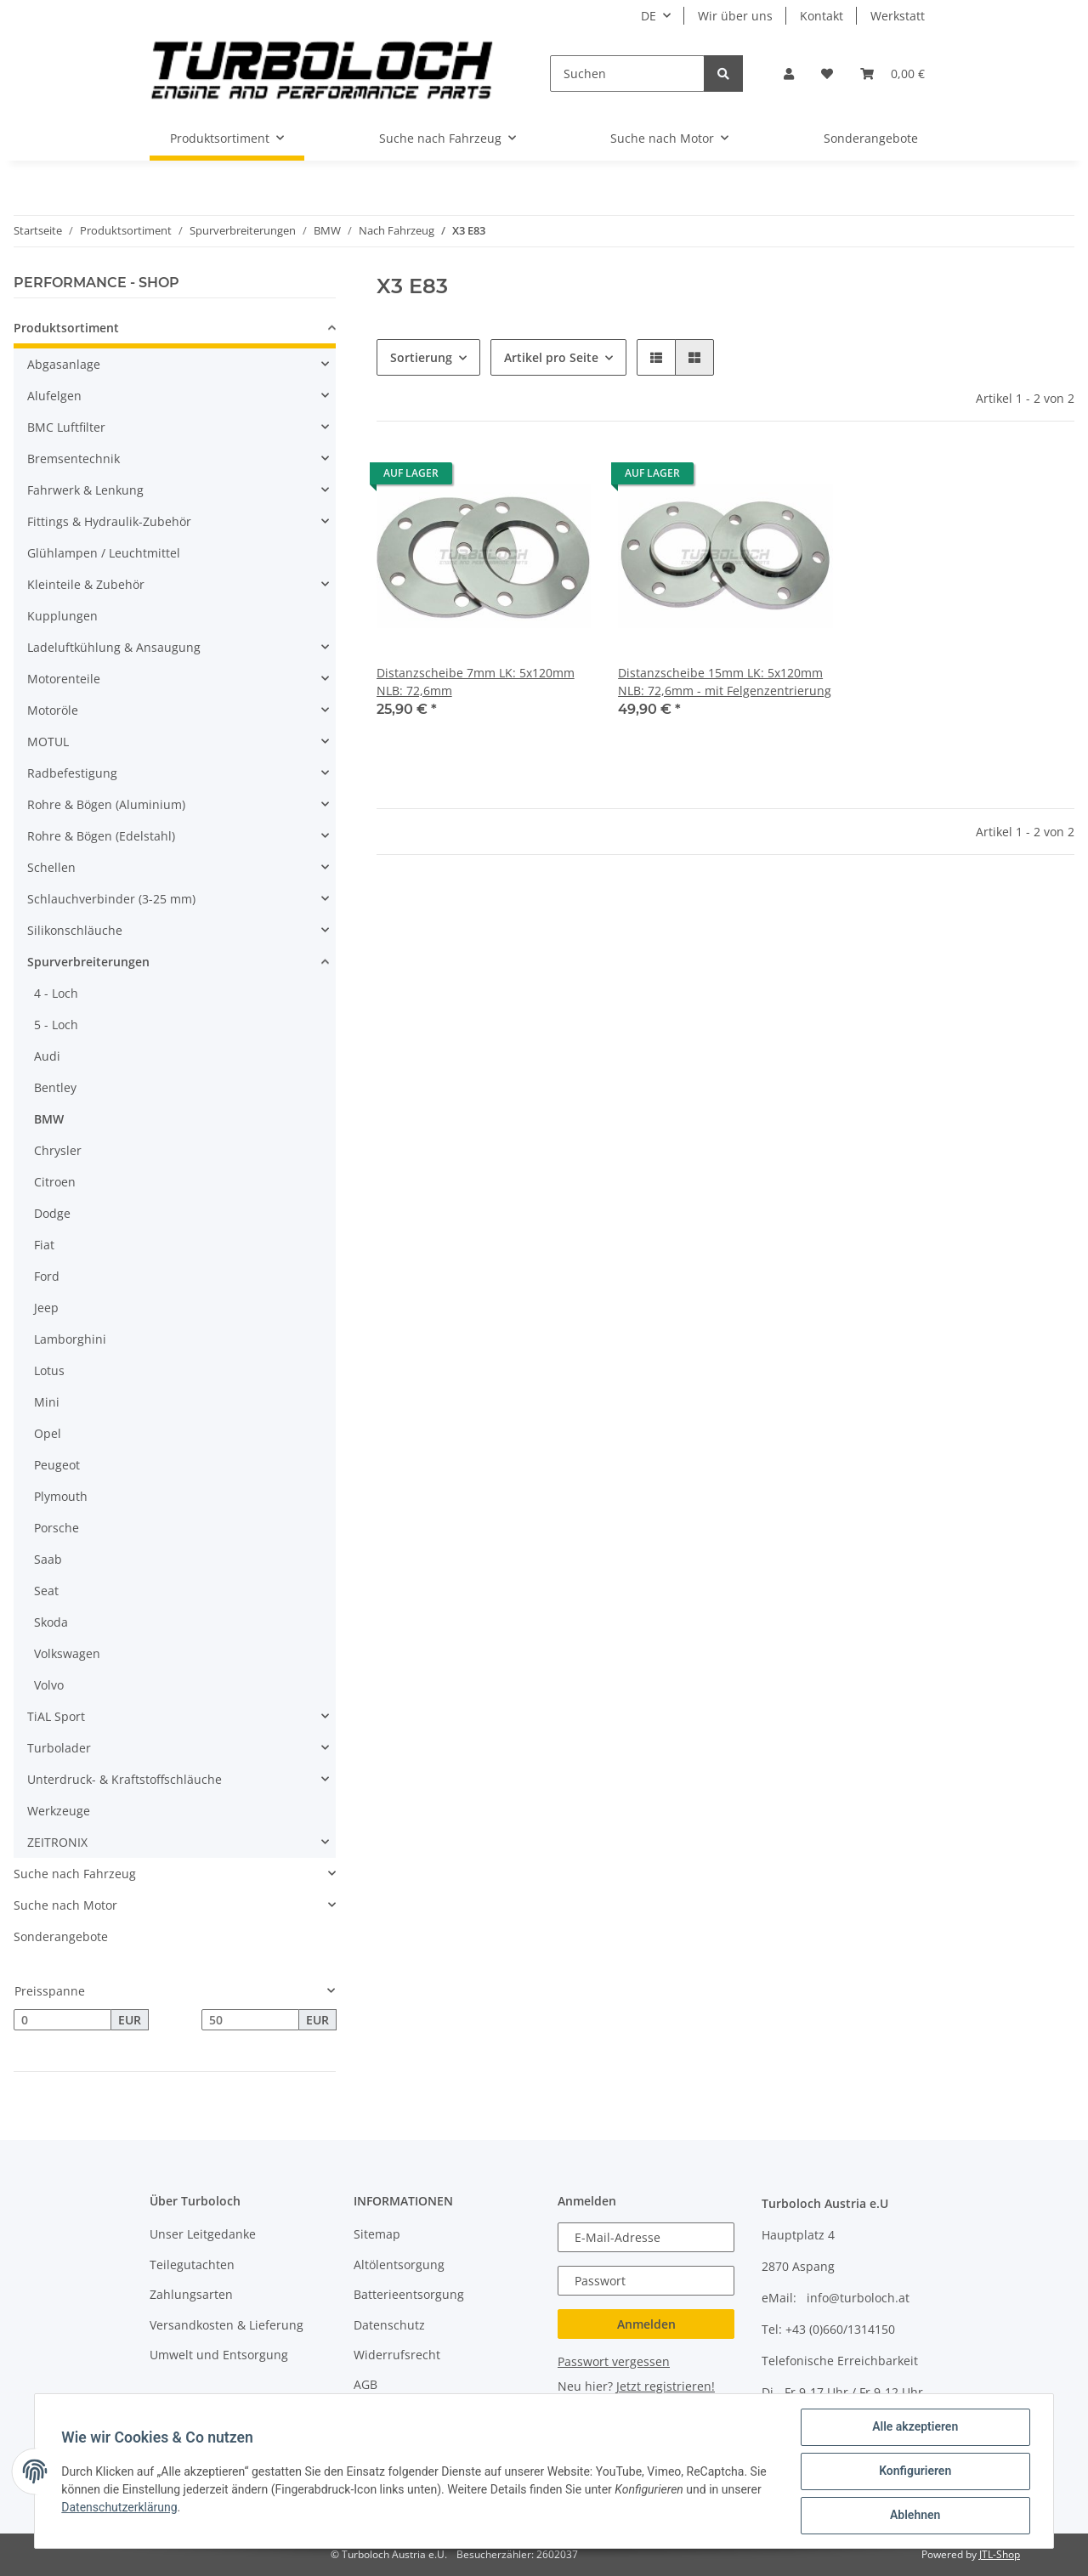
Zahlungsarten (191, 2294)
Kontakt (821, 16)
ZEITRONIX (57, 1842)
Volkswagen (67, 1653)
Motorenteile (63, 679)
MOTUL (48, 741)
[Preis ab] (62, 2020)
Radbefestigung (72, 773)
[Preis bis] (250, 2020)
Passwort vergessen (614, 2361)
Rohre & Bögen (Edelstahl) (101, 836)
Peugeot (57, 1465)
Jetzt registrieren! (665, 2386)
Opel (47, 1433)
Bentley (55, 1087)
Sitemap (377, 2234)
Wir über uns (735, 16)
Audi (47, 1056)
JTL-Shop (999, 2554)
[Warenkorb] (892, 73)
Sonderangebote (61, 1936)
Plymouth (61, 1496)
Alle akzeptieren (914, 2427)
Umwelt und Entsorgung (219, 2355)
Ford (47, 1276)
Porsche (56, 1528)
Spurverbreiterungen (88, 962)
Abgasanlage (63, 364)
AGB (365, 2384)
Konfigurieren (914, 2471)
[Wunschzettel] (827, 73)
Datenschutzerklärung (120, 2507)
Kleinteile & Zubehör (85, 584)
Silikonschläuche (74, 930)
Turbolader (59, 1748)
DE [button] (648, 16)
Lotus (49, 1370)
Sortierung (421, 357)
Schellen (51, 867)
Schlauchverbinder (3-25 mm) (111, 899)
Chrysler (58, 1150)
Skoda (51, 1622)
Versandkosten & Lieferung (226, 2325)
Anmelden (646, 2324)
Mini (47, 1402)
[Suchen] (627, 73)
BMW (49, 1119)
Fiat (44, 1245)
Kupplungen (62, 616)
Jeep (46, 1307)
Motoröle (52, 710)
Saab (48, 1559)
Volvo (49, 1685)
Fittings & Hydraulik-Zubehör (109, 521)
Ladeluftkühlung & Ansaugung (114, 647)
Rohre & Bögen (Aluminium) (106, 804)
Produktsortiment (66, 328)
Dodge (52, 1213)
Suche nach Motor (65, 1905)
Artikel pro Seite (551, 357)
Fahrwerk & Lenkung (85, 490)
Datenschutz (389, 2325)
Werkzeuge (58, 1811)
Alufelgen (54, 396)
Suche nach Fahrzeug (75, 1873)
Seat (46, 1590)
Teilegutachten (192, 2264)
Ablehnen (914, 2515)
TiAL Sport (56, 1716)
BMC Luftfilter (66, 427)
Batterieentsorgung (409, 2294)
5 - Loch (56, 1024)
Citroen (55, 1182)
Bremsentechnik (73, 458)
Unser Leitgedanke (203, 2234)
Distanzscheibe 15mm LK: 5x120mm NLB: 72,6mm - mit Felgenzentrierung (724, 682)
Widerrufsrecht (397, 2355)
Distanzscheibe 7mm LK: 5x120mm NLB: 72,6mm (476, 682)
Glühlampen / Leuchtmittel (103, 553)
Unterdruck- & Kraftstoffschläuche (124, 1779)
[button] (789, 73)
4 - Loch (56, 993)
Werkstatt (897, 16)
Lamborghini (70, 1339)
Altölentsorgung (399, 2264)
